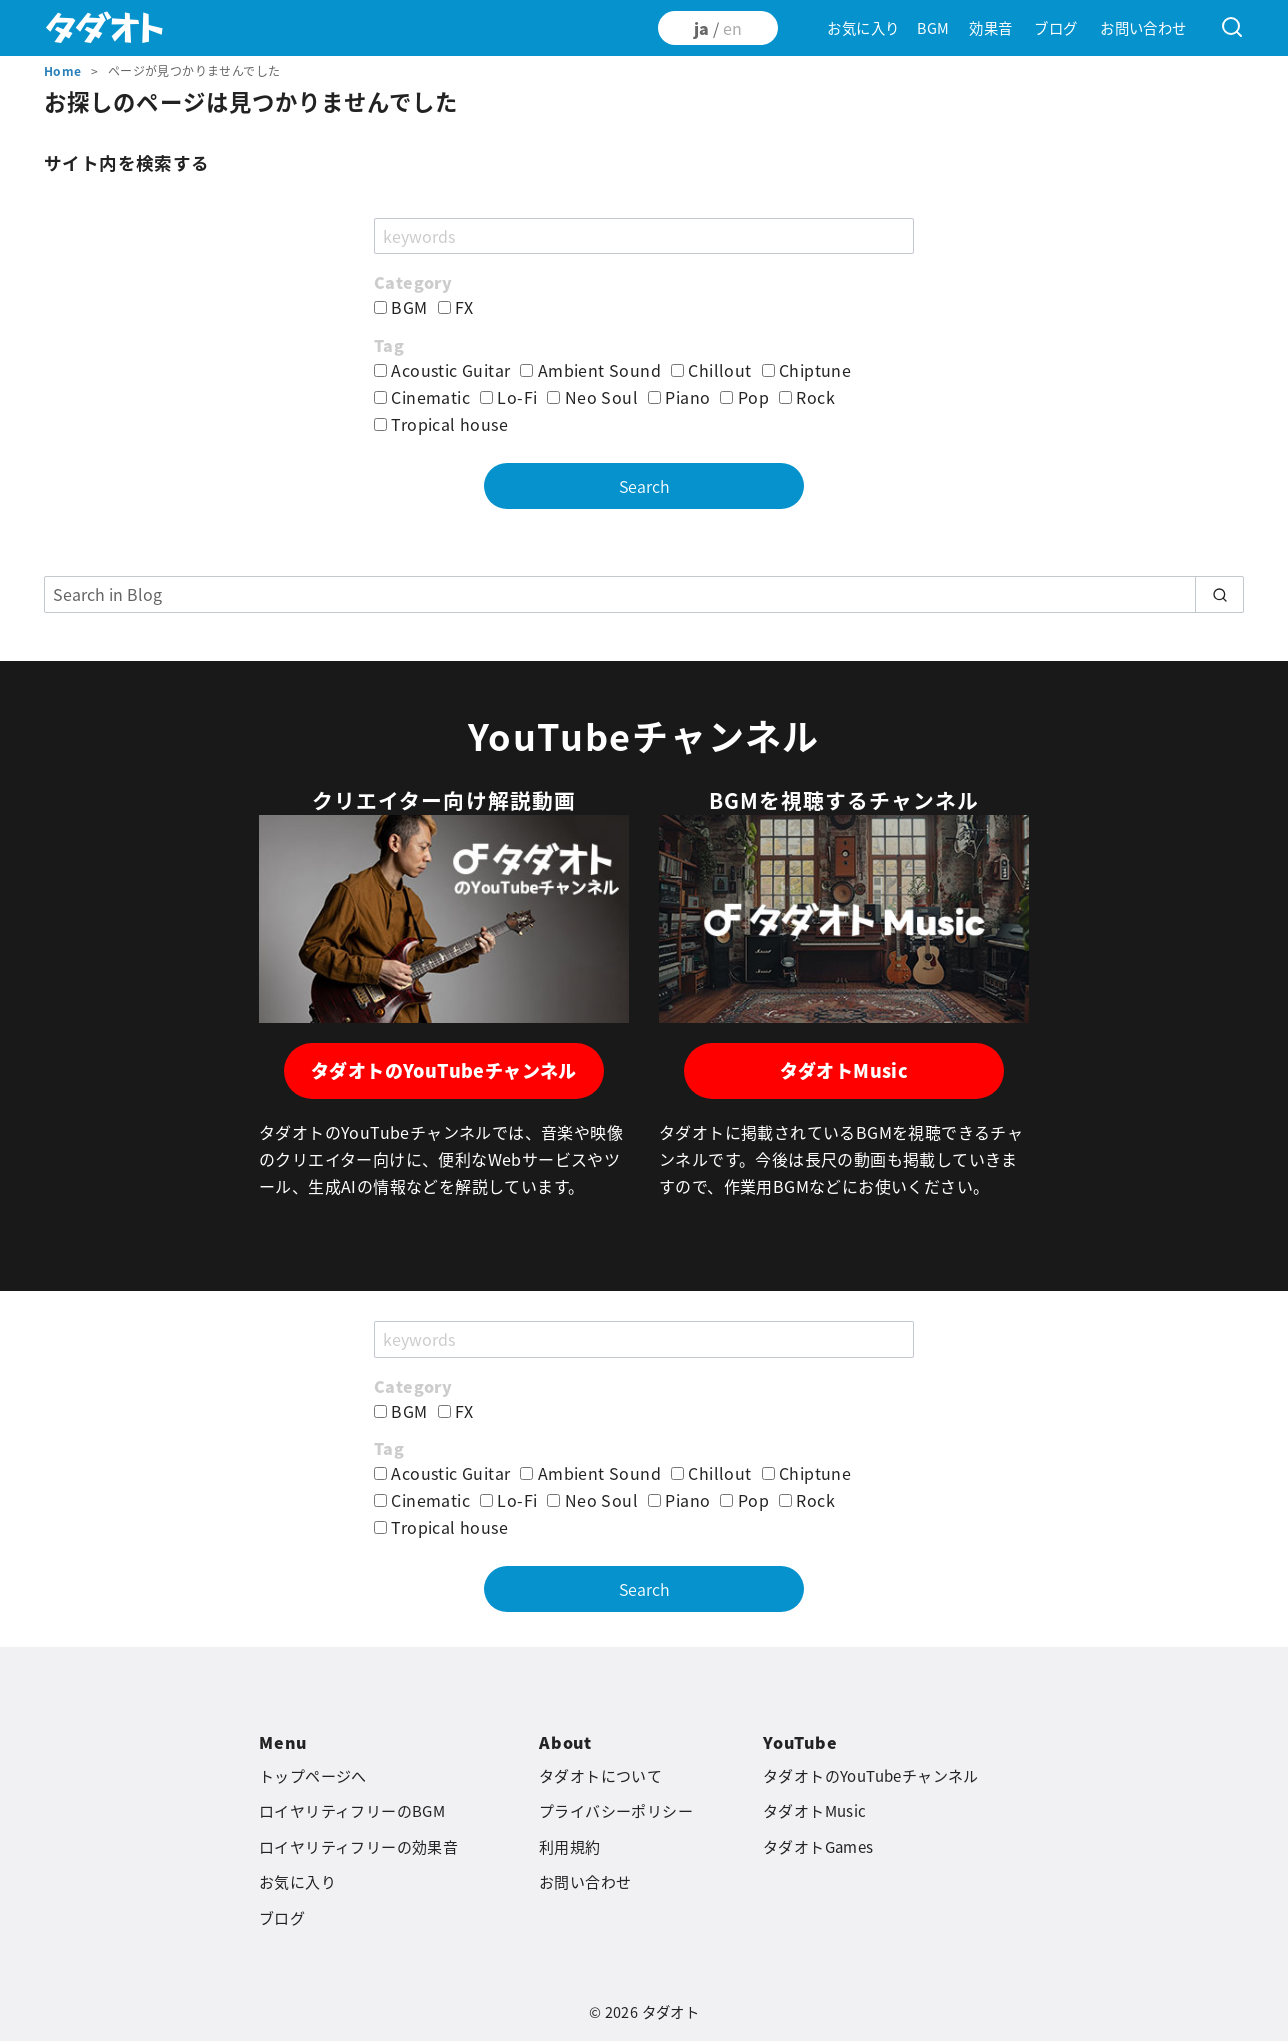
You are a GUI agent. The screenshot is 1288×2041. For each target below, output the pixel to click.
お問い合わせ (1143, 28)
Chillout (711, 370)
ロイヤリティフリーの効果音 (358, 1847)
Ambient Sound (590, 370)
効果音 (990, 28)
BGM (933, 28)
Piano (679, 397)
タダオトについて (600, 1776)
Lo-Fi (508, 397)
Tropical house (441, 424)
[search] (1219, 594)
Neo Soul (592, 397)
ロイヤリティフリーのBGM (352, 1811)
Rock (807, 397)
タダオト (671, 2012)
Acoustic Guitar (442, 370)
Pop (744, 397)
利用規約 (570, 1847)
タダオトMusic (844, 1070)
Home (64, 71)
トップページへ (313, 1776)
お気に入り (863, 28)
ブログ (1055, 28)
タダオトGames (818, 1847)
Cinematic (422, 397)
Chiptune (807, 370)
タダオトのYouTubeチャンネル (444, 1070)
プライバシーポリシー (616, 1811)
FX (456, 307)
